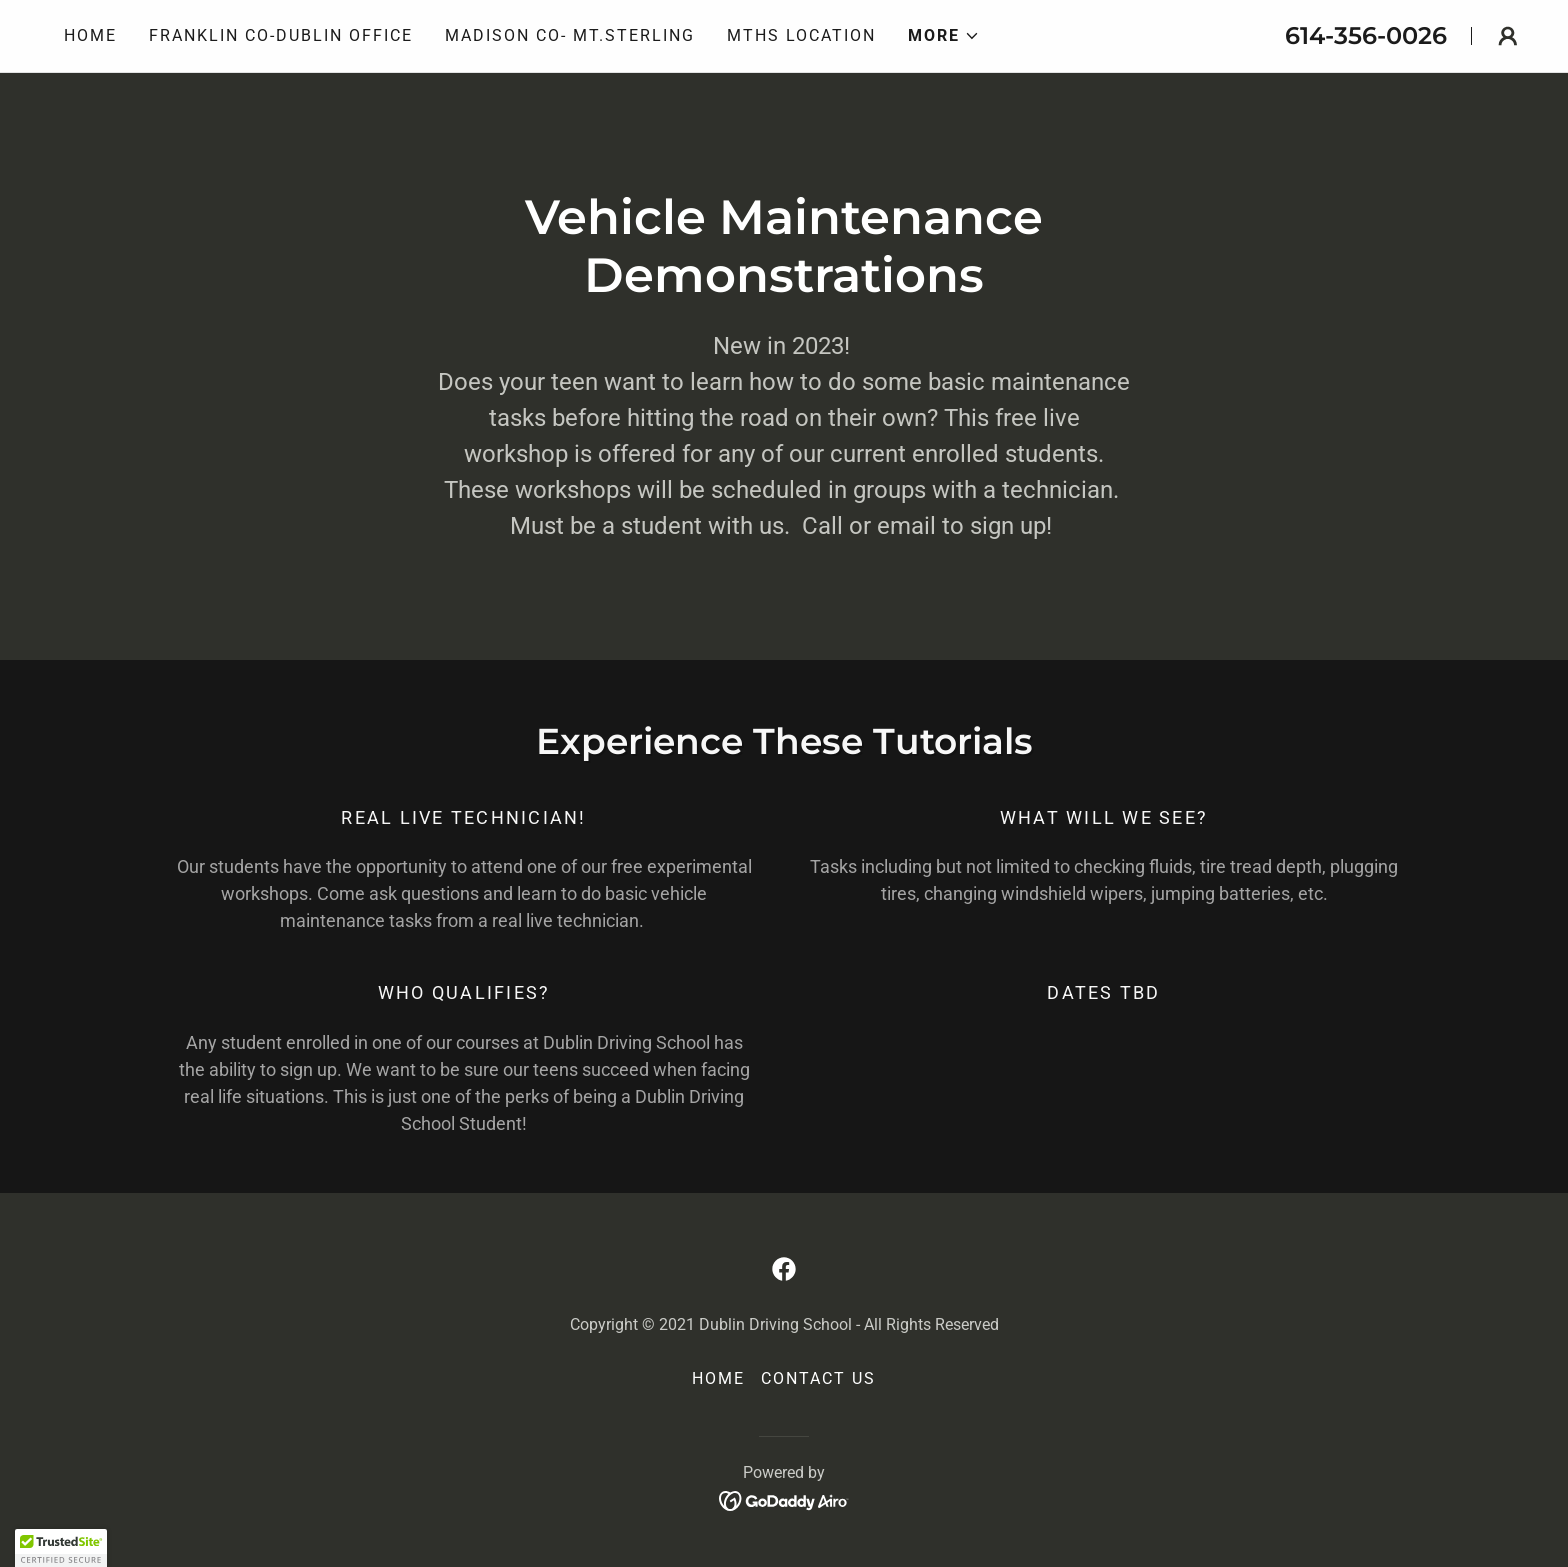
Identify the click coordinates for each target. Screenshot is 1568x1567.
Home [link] (90, 35)
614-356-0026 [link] (1366, 35)
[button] (944, 36)
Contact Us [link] (818, 1378)
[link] (784, 1269)
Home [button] (718, 1378)
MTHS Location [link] (801, 35)
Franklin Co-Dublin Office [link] (281, 35)
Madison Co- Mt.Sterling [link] (570, 35)
